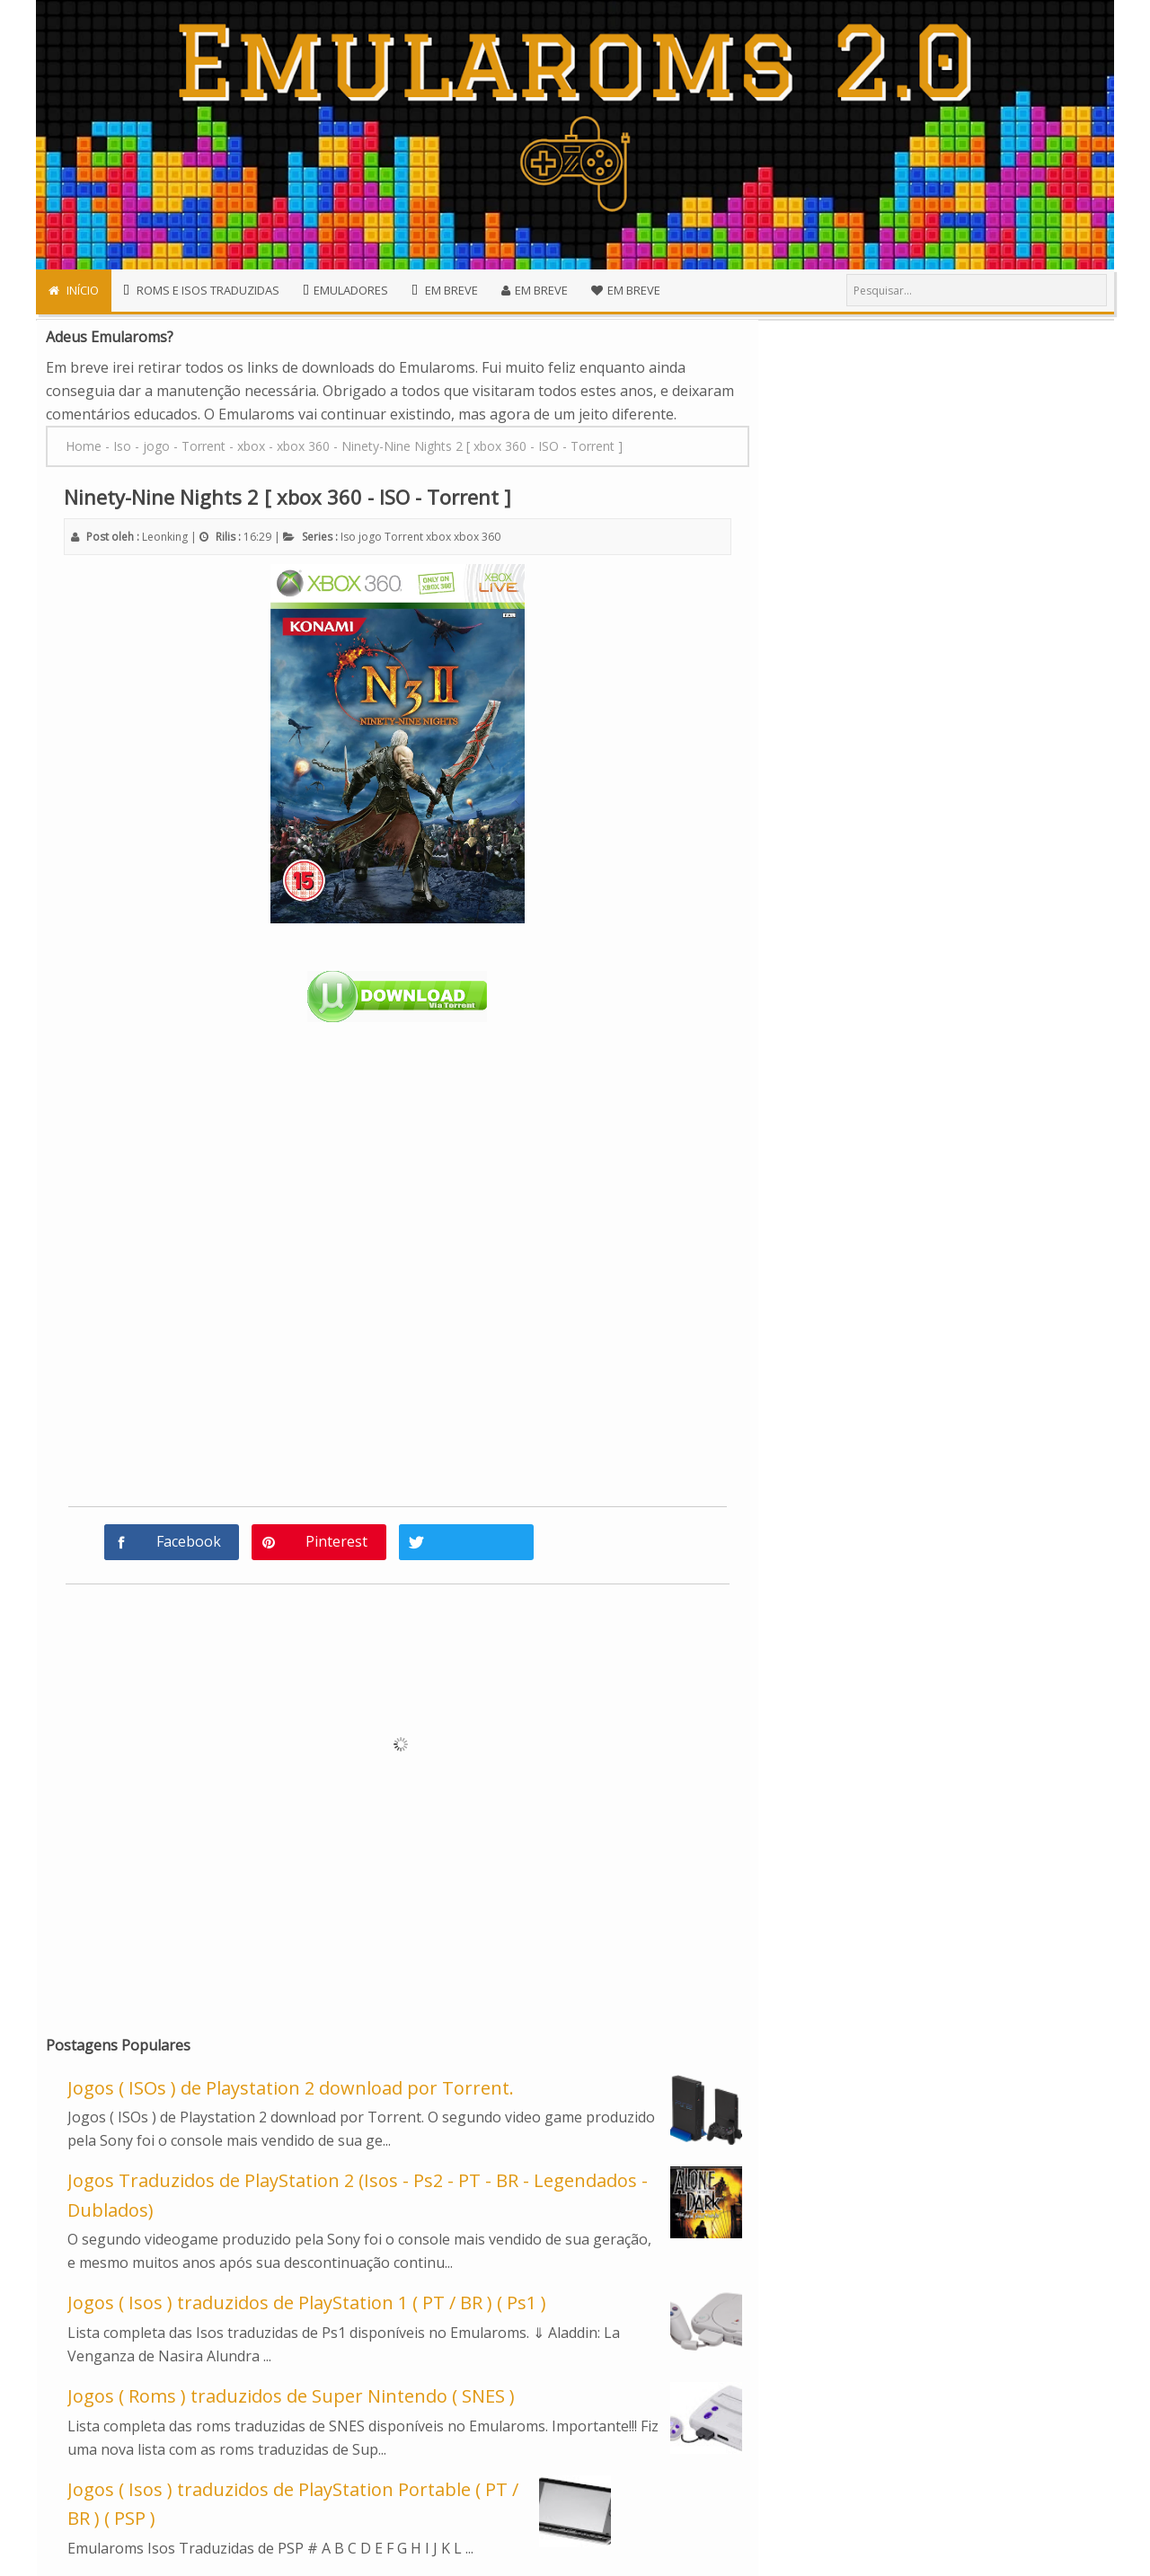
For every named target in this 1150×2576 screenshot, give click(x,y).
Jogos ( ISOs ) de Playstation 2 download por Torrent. (290, 2088)
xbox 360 (477, 536)
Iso (348, 536)
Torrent (404, 536)
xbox (438, 536)
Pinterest (336, 1541)
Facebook (188, 1541)
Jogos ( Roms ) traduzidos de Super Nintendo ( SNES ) (291, 2396)
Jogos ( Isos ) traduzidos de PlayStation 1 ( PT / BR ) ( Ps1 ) (306, 2302)
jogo (370, 536)
